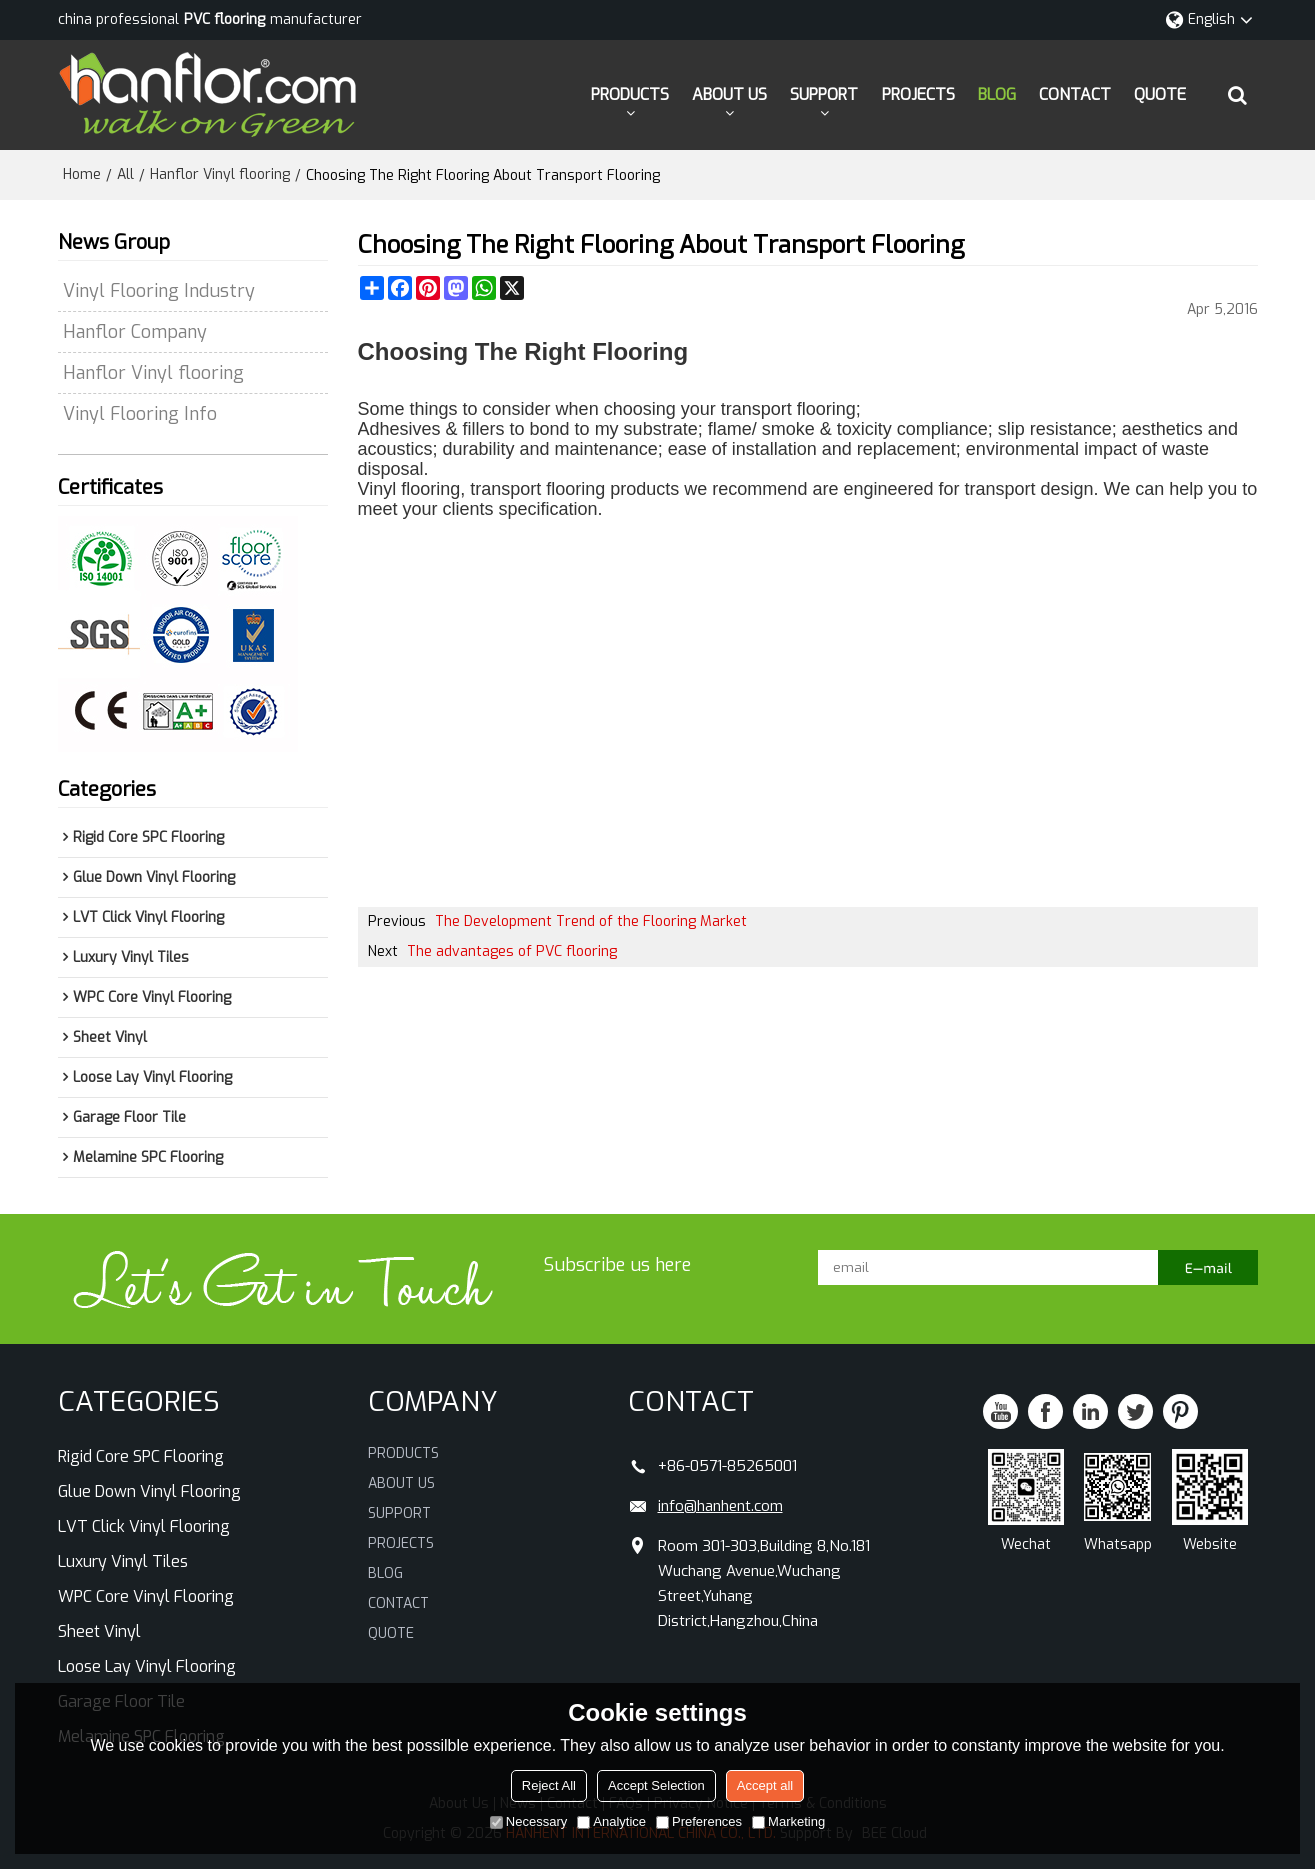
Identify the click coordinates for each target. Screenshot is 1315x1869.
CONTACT (1075, 94)
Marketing (788, 1821)
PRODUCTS (630, 94)
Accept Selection (656, 1785)
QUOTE (1160, 94)
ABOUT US (729, 94)
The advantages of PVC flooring (512, 951)
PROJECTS (918, 94)
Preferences (699, 1821)
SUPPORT (824, 94)
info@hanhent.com (720, 1506)
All (125, 174)
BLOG (997, 94)
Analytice (611, 1821)
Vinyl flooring (409, 489)
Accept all (765, 1785)
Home (82, 174)
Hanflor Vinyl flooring (220, 174)
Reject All (549, 1785)
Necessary (528, 1821)
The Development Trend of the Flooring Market (591, 921)
